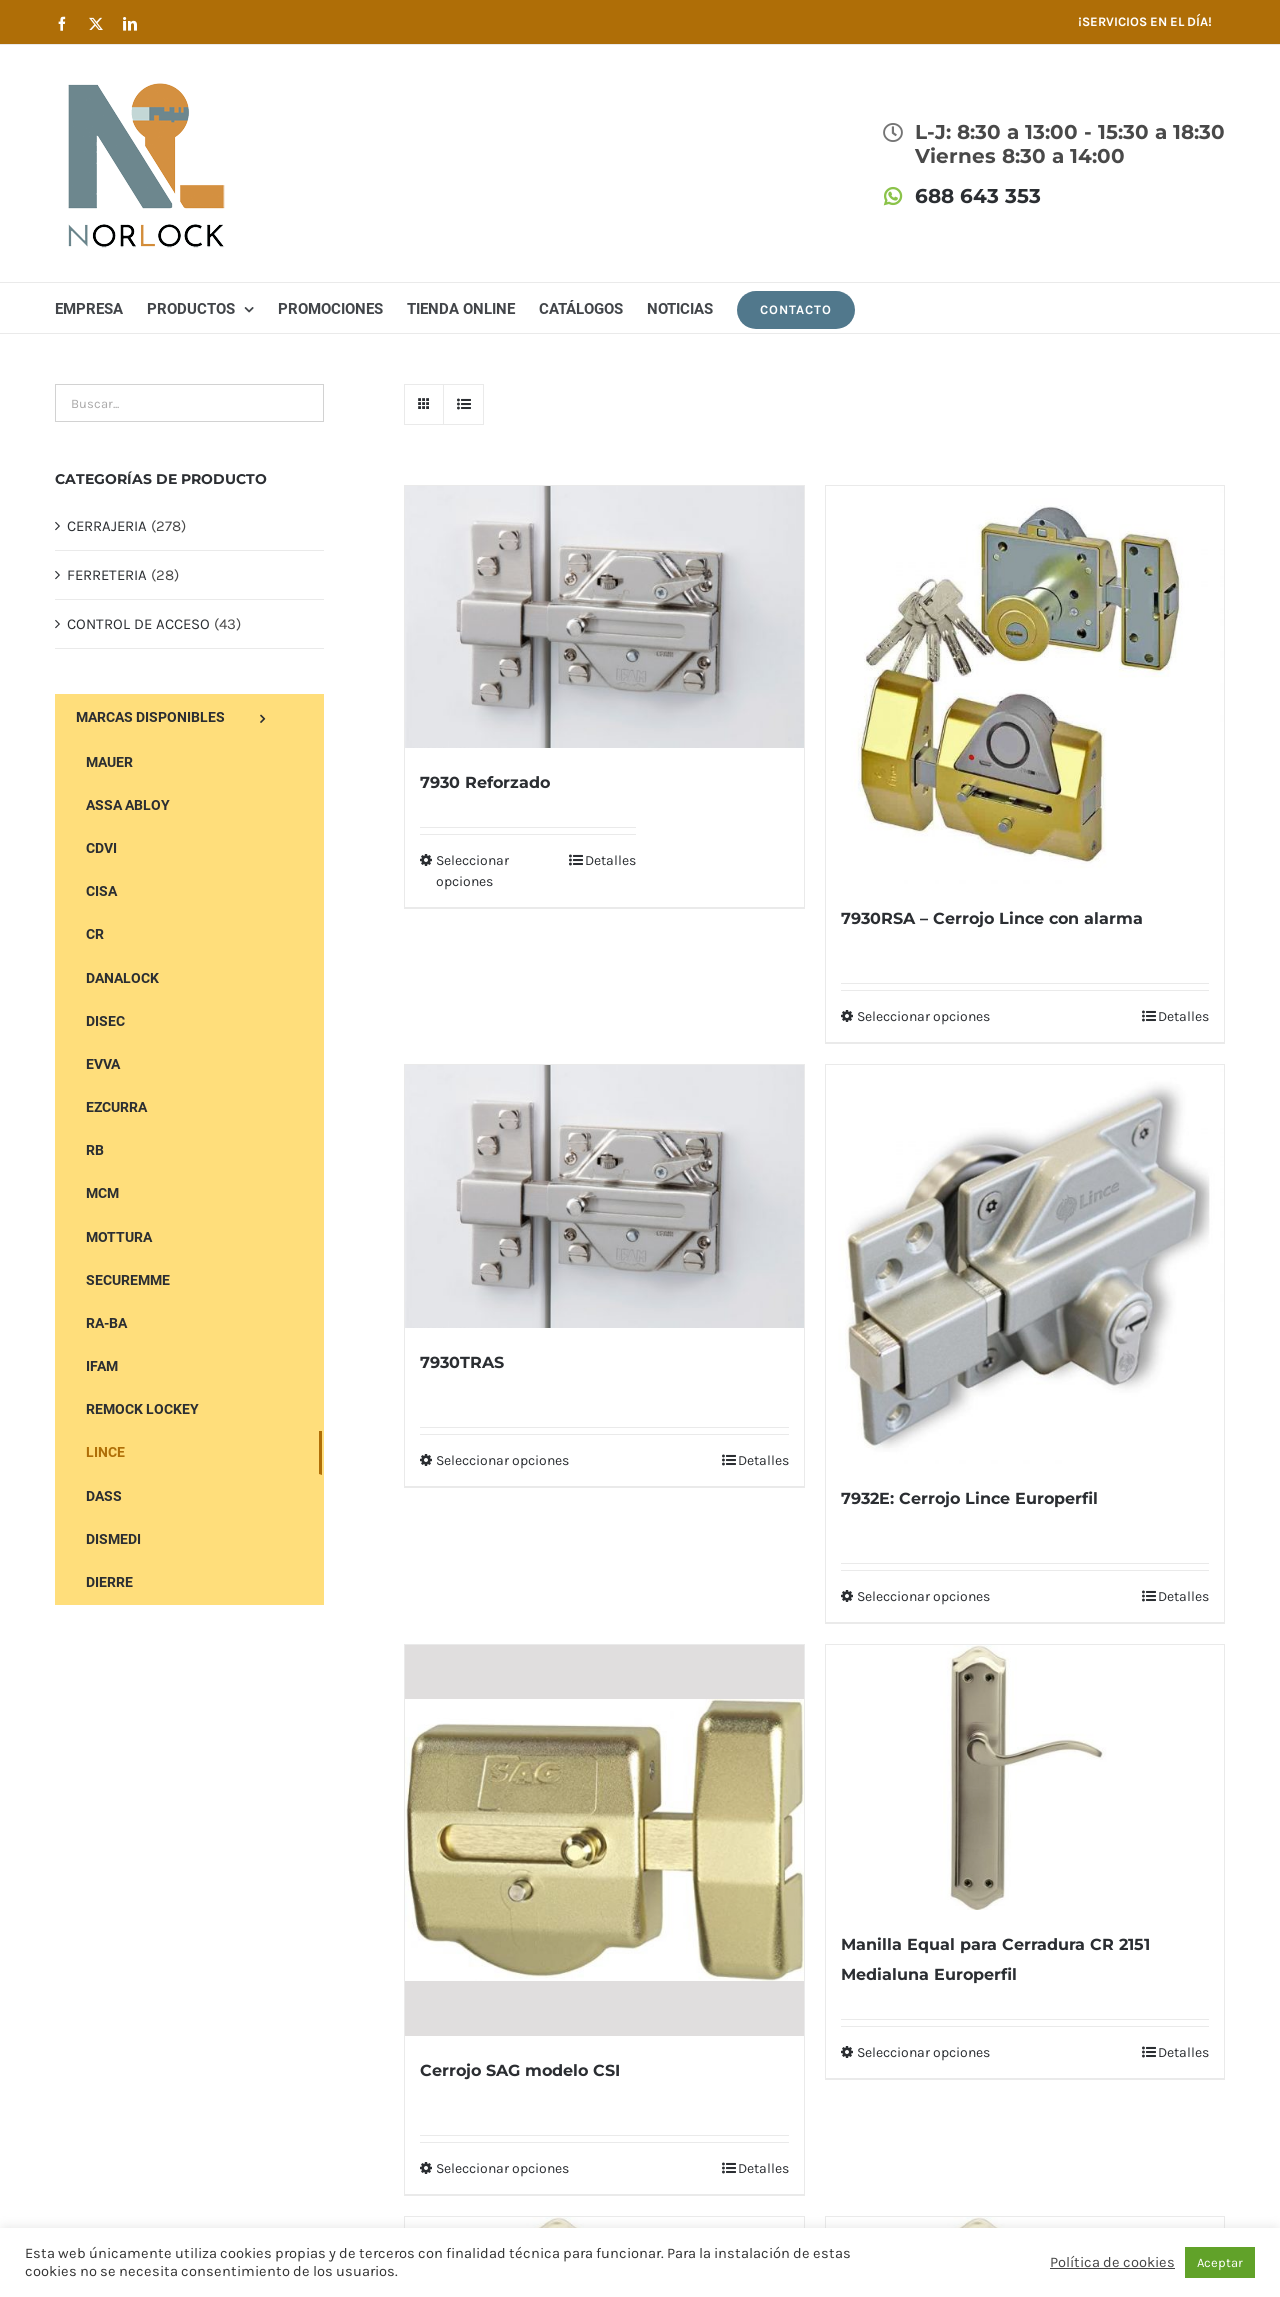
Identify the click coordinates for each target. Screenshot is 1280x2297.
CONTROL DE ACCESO (138, 624)
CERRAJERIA (107, 526)
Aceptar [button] (1220, 2262)
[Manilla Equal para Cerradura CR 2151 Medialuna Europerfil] (1025, 1777)
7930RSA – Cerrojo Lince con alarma (992, 918)
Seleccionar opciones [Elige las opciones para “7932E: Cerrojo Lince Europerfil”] (923, 1596)
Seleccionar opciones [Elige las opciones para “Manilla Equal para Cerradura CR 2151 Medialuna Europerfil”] (923, 2052)
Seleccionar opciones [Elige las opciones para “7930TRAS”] (502, 1460)
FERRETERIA (107, 575)
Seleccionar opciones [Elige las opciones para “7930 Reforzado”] (472, 871)
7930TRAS (462, 1362)
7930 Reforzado (485, 782)
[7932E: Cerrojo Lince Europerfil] (1025, 1264)
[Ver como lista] (463, 404)
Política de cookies (1112, 2262)
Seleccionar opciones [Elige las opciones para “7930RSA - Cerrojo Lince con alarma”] (923, 1016)
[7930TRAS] (604, 1196)
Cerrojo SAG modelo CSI (520, 2070)
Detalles (610, 860)
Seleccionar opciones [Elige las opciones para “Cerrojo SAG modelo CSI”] (502, 2168)
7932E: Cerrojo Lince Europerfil (969, 1498)
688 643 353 (978, 196)
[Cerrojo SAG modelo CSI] (604, 1840)
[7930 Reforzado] (604, 617)
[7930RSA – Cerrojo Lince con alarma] (1025, 685)
